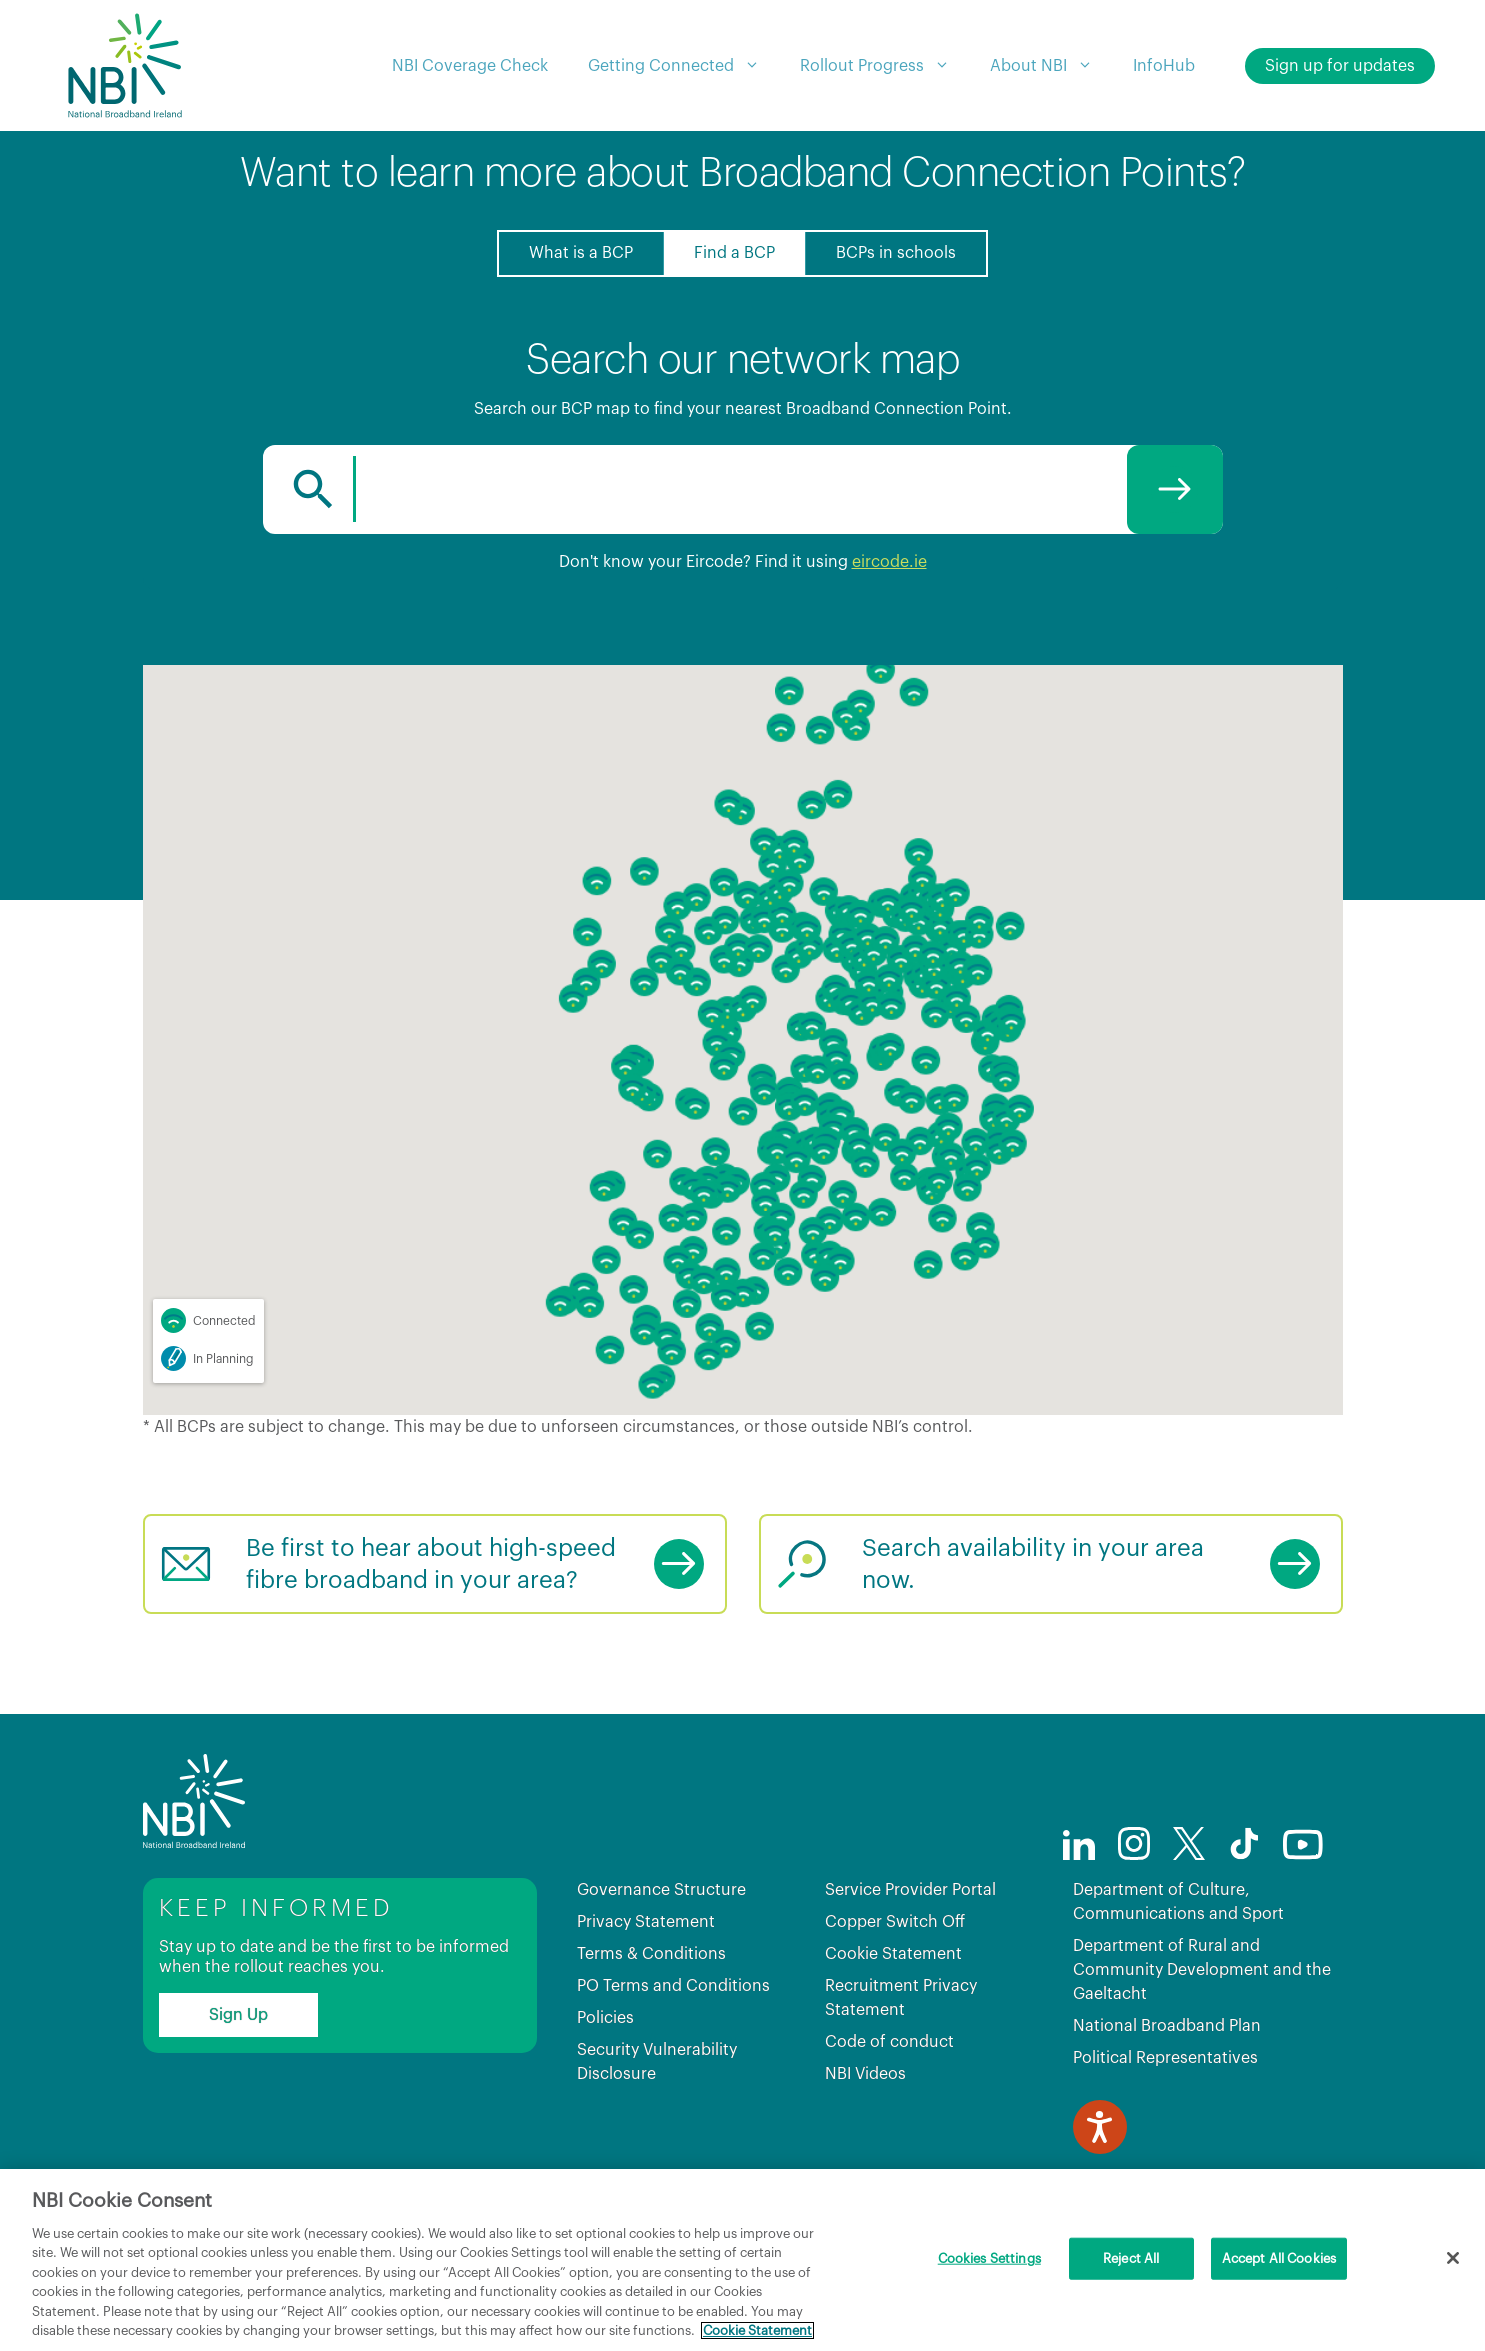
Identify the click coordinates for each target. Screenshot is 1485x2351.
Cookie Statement (893, 1954)
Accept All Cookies (1279, 2258)
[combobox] (743, 489)
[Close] (1453, 2258)
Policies (605, 2018)
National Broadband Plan (1167, 2026)
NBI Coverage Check (470, 66)
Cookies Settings (989, 2258)
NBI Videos (865, 2074)
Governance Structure (661, 1890)
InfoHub (1164, 66)
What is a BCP (581, 253)
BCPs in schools (896, 253)
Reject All (1131, 2258)
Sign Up (238, 2015)
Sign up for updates (1340, 66)
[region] (742, 2260)
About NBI (1051, 66)
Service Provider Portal (910, 1890)
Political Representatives (1165, 2058)
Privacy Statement (646, 1922)
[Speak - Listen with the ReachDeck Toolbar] (1100, 2127)
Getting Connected (684, 66)
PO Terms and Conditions (673, 1986)
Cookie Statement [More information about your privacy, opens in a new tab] (757, 2330)
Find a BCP (734, 253)
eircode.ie (889, 562)
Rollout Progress (885, 66)
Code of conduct (889, 2042)
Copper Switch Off (895, 1922)
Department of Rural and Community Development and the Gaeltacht (1202, 1970)
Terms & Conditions (651, 1954)
